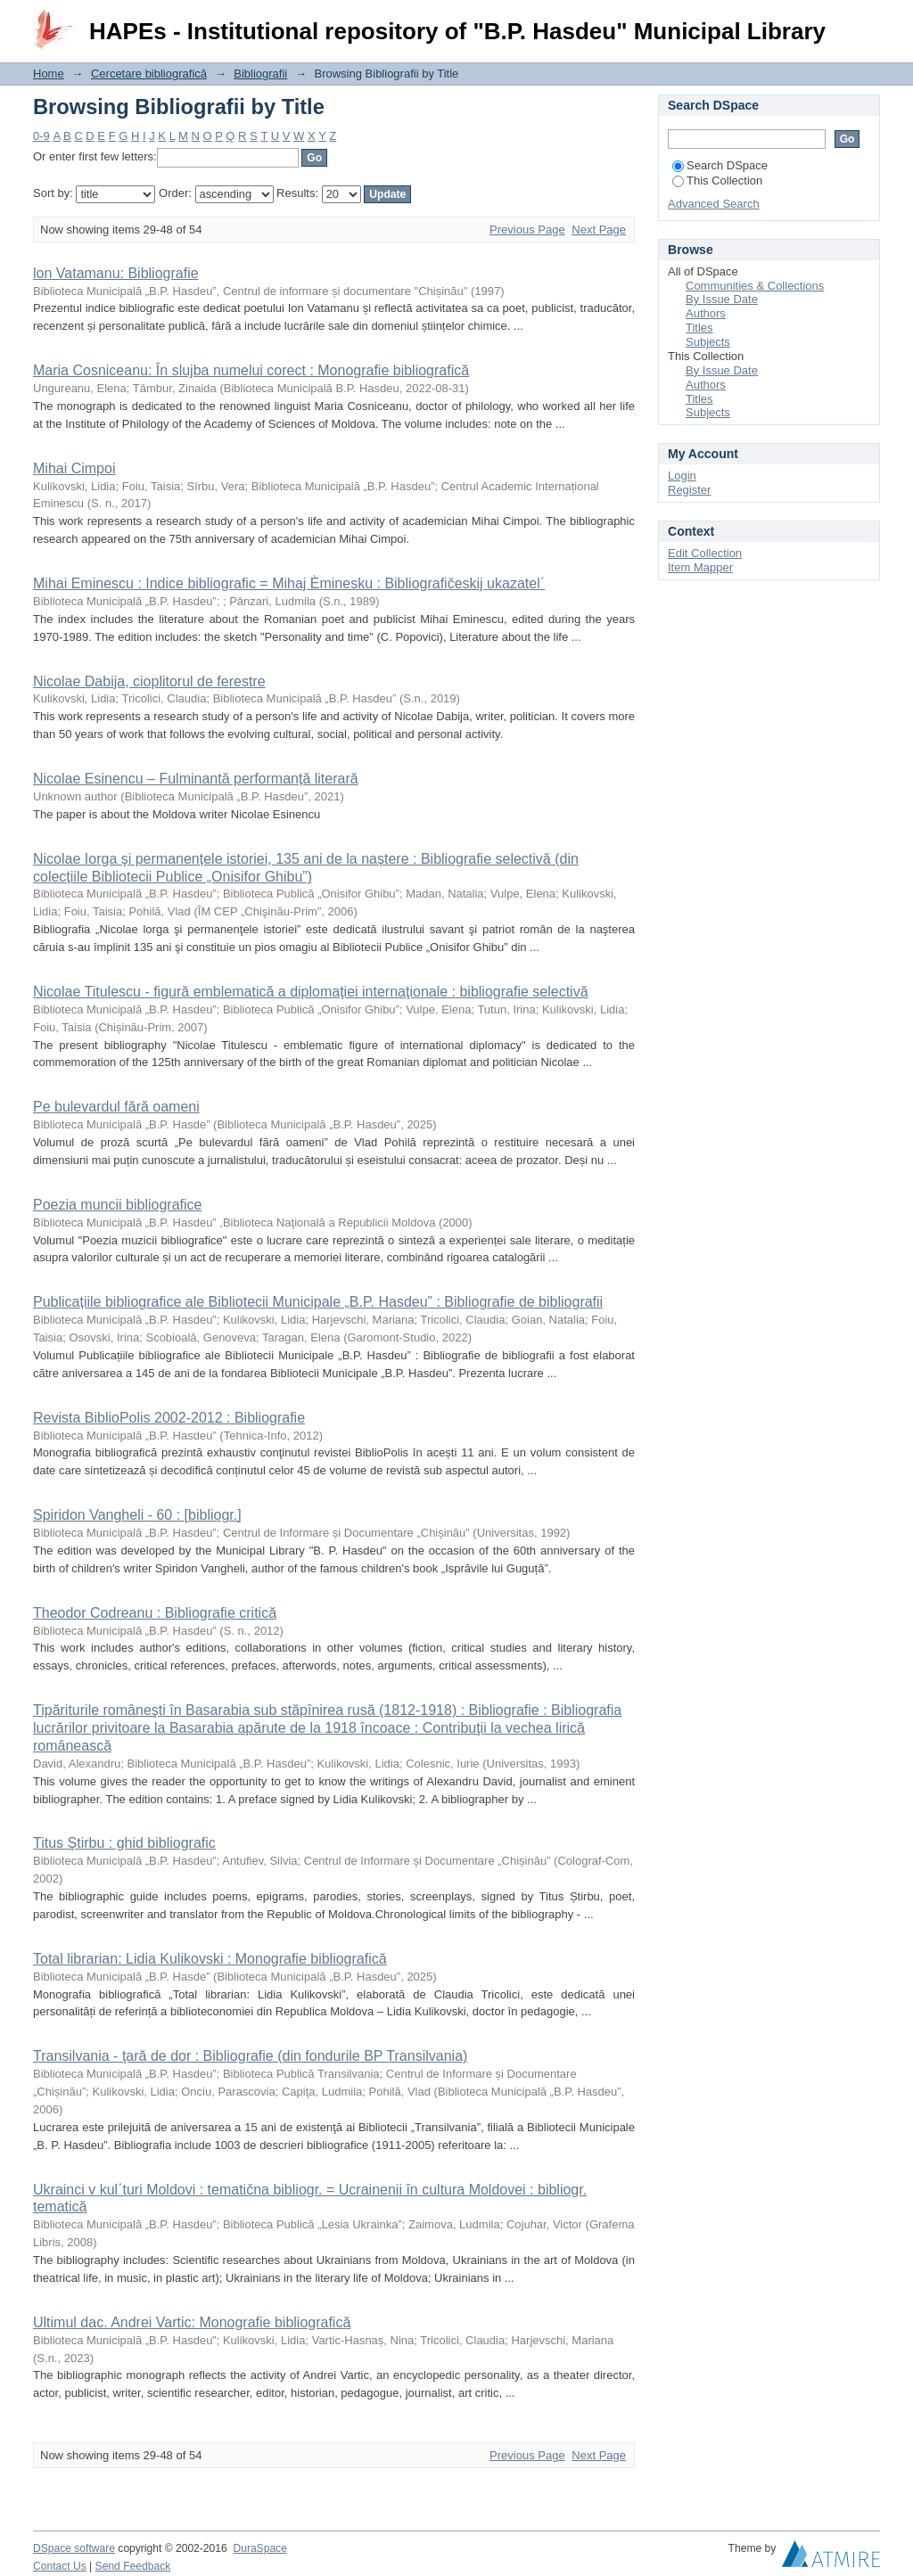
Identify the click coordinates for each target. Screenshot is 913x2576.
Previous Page (527, 229)
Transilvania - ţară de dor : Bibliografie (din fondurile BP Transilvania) (250, 2055)
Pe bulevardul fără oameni (116, 1106)
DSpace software (74, 2548)
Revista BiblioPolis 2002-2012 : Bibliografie (169, 1417)
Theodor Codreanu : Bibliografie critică (154, 1612)
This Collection (717, 180)
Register (689, 489)
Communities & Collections (755, 285)
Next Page (599, 229)
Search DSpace (720, 165)
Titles (699, 327)
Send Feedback (133, 2566)
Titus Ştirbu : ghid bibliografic (124, 1842)
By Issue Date (722, 299)
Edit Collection (705, 553)
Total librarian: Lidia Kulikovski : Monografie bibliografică (210, 1958)
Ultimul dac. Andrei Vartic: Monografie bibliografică (191, 2322)
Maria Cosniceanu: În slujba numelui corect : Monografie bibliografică (251, 370)
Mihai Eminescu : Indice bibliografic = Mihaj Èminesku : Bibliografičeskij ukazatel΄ (289, 583)
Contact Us (59, 2566)
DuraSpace (259, 2548)
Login (865, 22)
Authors (706, 313)
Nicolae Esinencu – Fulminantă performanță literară (195, 778)
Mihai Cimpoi (74, 468)
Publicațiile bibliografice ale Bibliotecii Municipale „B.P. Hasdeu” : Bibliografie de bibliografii (318, 1301)
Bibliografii (260, 73)
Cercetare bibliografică (149, 73)
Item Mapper (700, 567)
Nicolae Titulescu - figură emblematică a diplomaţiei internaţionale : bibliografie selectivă (310, 991)
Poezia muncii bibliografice (117, 1204)
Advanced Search (714, 203)
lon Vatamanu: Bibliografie (116, 273)
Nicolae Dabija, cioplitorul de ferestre (149, 681)
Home (48, 73)
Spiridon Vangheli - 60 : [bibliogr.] (137, 1514)
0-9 (41, 136)
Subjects (708, 342)
